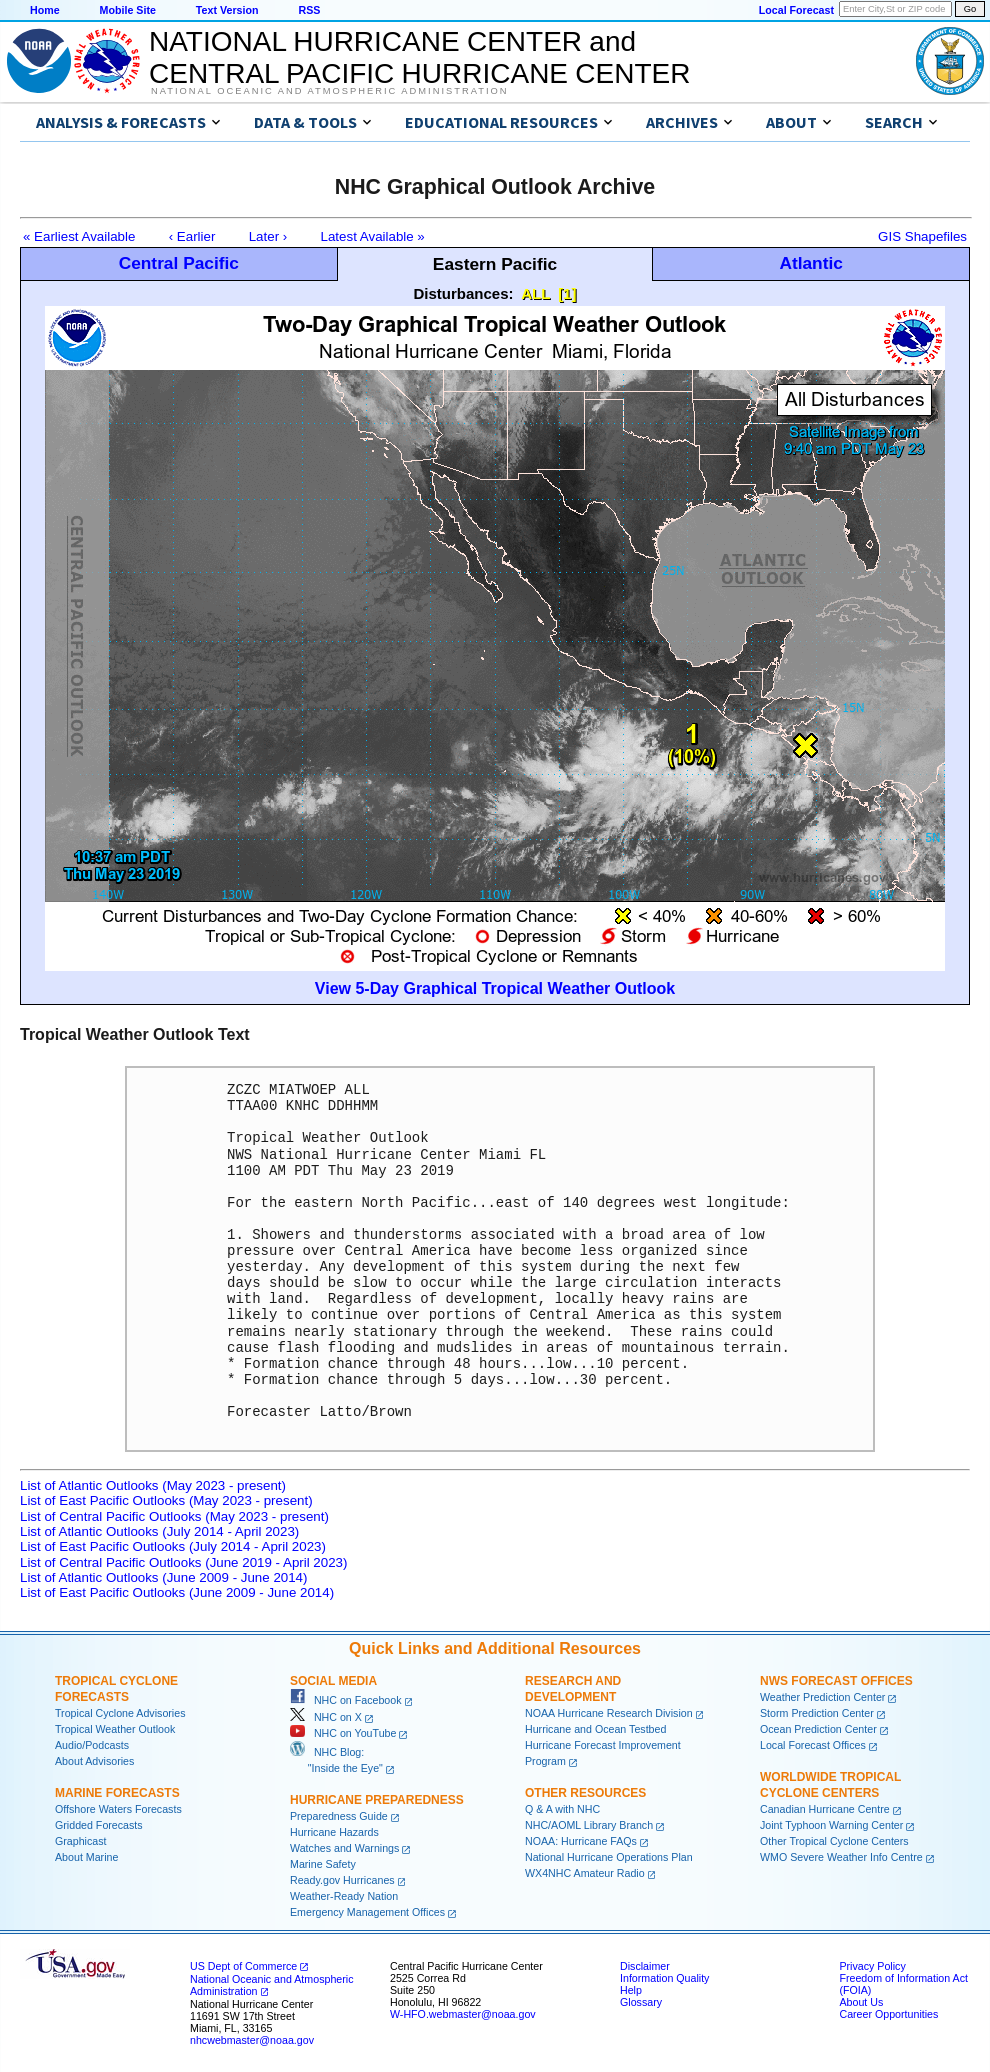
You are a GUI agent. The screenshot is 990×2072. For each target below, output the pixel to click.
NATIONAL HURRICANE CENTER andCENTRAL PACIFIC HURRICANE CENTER (419, 57)
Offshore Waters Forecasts (118, 1809)
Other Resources (585, 1793)
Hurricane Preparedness (377, 1800)
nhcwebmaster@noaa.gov (252, 2040)
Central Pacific (179, 263)
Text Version (227, 10)
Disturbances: (464, 293)
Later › (268, 236)
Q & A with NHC (562, 1809)
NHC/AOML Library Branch (589, 1825)
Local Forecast (796, 10)
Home (45, 10)
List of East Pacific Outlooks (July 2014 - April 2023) (173, 1546)
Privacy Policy (872, 1966)
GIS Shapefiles (922, 236)
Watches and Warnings (344, 1848)
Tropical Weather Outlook (115, 1729)
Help (631, 1990)
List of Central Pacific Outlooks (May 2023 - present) (174, 1516)
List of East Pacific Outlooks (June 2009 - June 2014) (177, 1592)
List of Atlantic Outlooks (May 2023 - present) (153, 1485)
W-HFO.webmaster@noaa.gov (463, 2014)
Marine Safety (323, 1864)
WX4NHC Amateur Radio (585, 1873)
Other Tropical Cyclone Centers (834, 1841)
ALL (535, 293)
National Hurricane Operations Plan (609, 1857)
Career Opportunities (888, 2014)
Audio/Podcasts (92, 1745)
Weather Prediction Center (822, 1697)
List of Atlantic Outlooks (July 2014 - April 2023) (159, 1531)
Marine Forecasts (117, 1793)
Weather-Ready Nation (344, 1896)
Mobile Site (128, 10)
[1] (567, 293)
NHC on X (326, 1717)
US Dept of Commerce (243, 1966)
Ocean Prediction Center (818, 1729)
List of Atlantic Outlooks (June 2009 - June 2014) (163, 1577)
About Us (861, 2002)
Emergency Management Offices (367, 1912)
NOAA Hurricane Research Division (609, 1713)
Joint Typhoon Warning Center (831, 1825)
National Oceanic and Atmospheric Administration (329, 91)
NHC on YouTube (343, 1733)
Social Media (333, 1681)
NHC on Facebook (346, 1700)
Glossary (641, 2002)
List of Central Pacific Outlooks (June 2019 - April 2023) (183, 1562)
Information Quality (664, 1978)
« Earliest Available (79, 236)
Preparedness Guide (339, 1816)
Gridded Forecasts (99, 1825)
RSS (309, 10)
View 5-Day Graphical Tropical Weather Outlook (495, 988)
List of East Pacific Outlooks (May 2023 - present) (166, 1500)
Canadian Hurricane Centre (825, 1809)
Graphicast (81, 1841)
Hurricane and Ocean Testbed (595, 1729)
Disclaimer (645, 1966)
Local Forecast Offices (813, 1745)
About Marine (86, 1857)
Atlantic (811, 263)
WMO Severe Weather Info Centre (841, 1857)
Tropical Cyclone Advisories (120, 1713)
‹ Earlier (192, 236)
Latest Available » (373, 236)
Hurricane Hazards (334, 1832)
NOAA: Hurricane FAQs (581, 1841)
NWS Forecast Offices (836, 1681)
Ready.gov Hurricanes (342, 1880)
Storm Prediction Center (817, 1713)
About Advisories (94, 1761)
